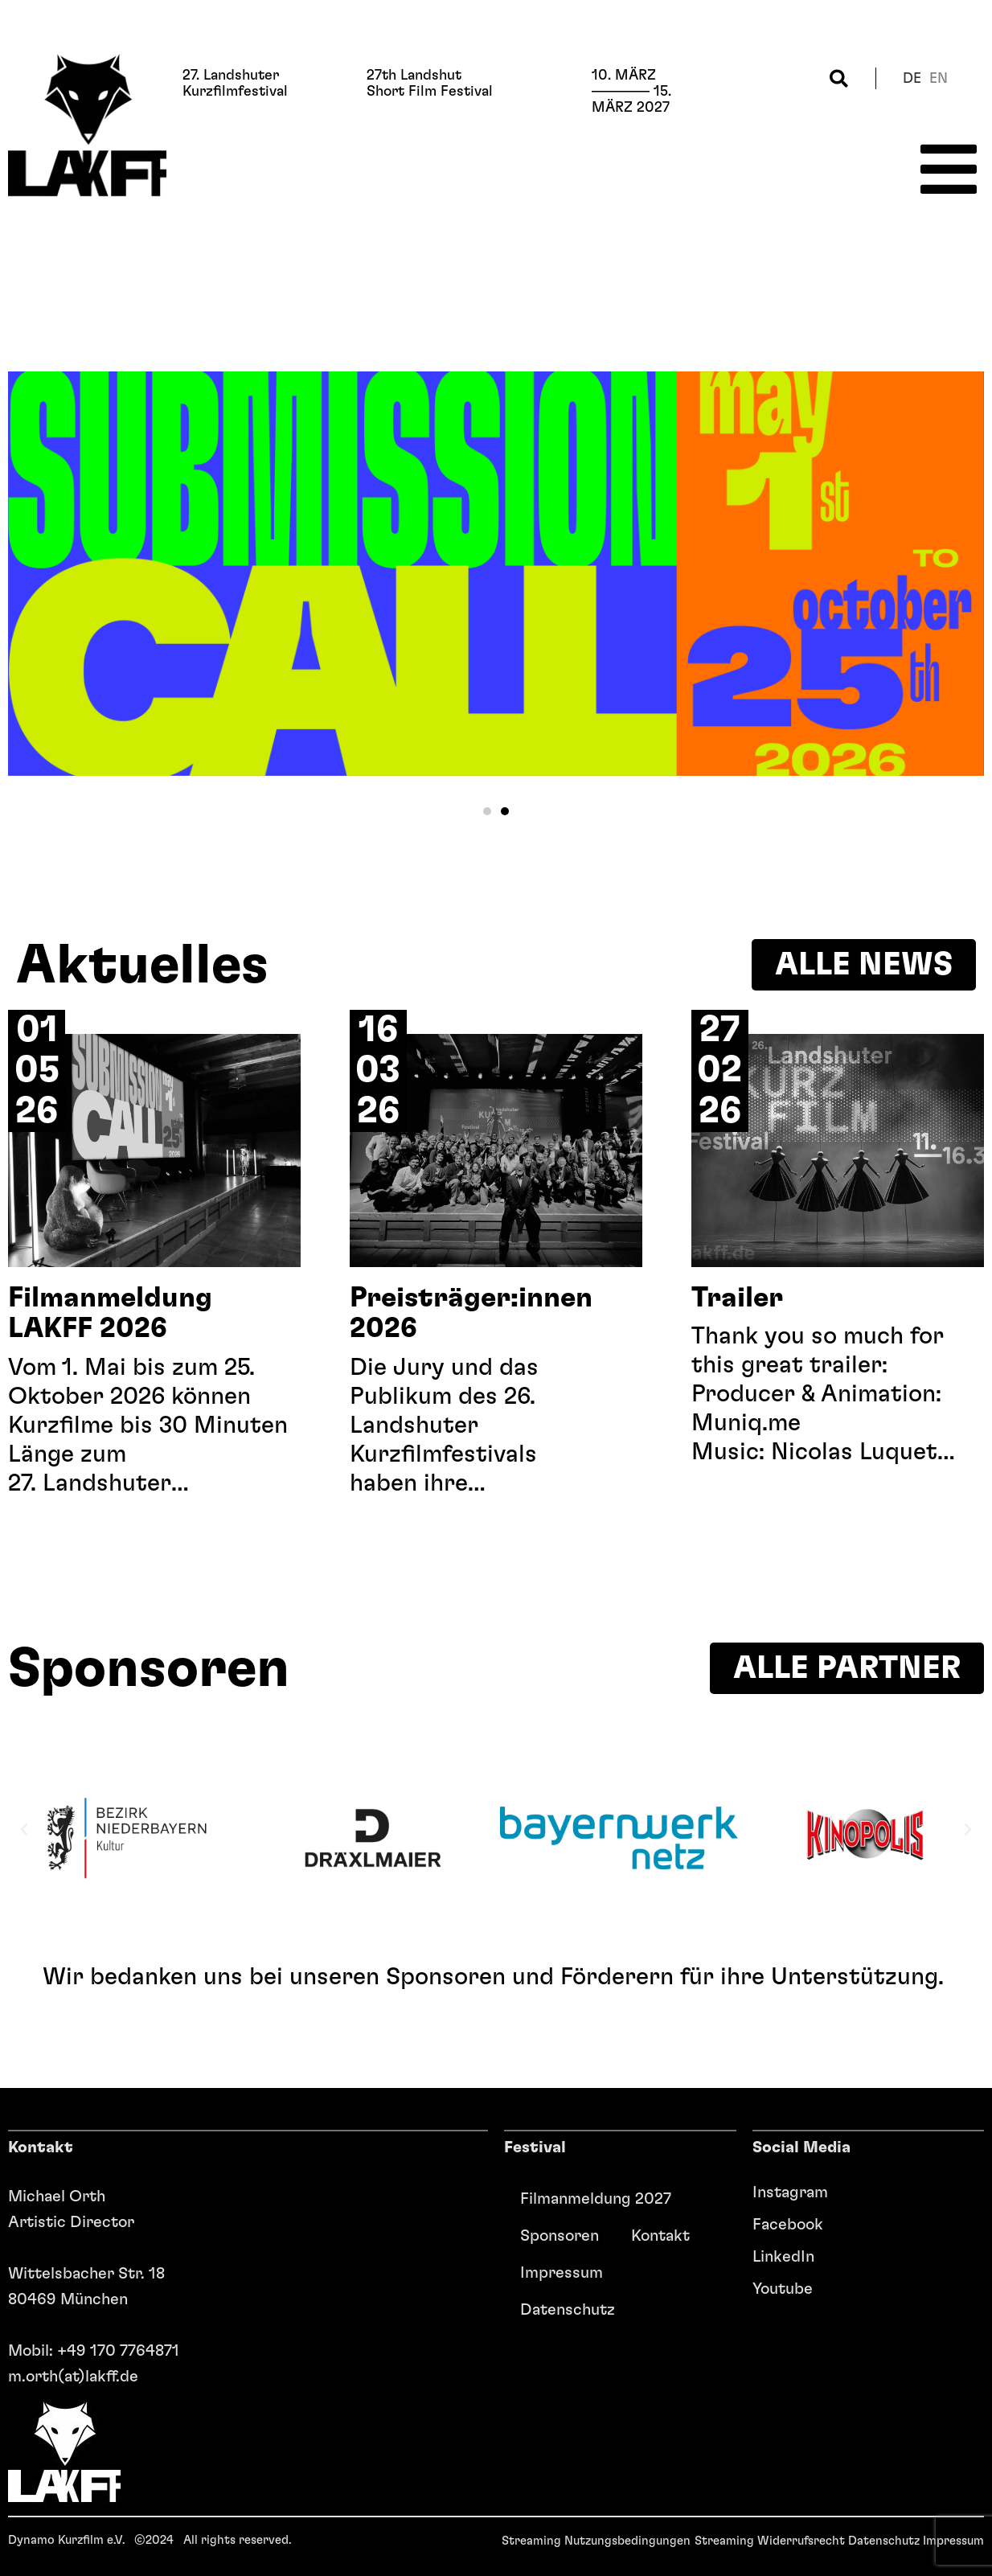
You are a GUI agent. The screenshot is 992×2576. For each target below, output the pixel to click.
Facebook (787, 2225)
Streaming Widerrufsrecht (770, 2541)
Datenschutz (567, 2310)
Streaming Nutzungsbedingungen (596, 2541)
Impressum (561, 2273)
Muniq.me (746, 1423)
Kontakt (660, 2236)
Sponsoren (559, 2236)
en (938, 79)
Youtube (782, 2289)
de (912, 79)
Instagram (790, 2192)
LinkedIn (783, 2257)
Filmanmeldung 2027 (595, 2199)
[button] (839, 78)
